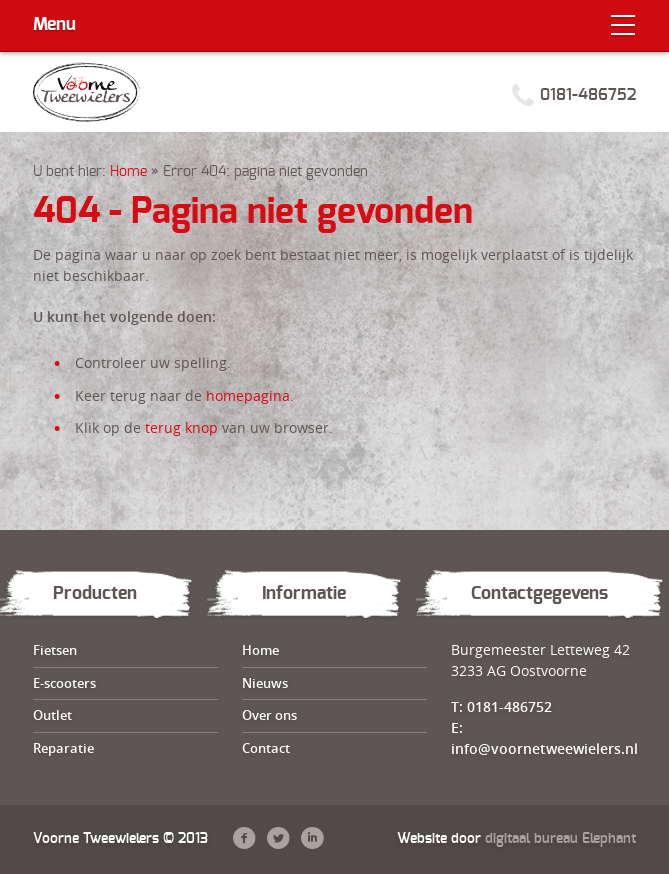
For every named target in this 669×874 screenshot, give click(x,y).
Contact (266, 748)
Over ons (269, 715)
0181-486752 (588, 95)
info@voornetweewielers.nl (544, 748)
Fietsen (55, 650)
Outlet (52, 715)
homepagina (248, 395)
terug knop (181, 427)
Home (128, 172)
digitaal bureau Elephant (560, 839)
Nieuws (265, 683)
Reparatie (63, 748)
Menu (54, 25)
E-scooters (64, 683)
